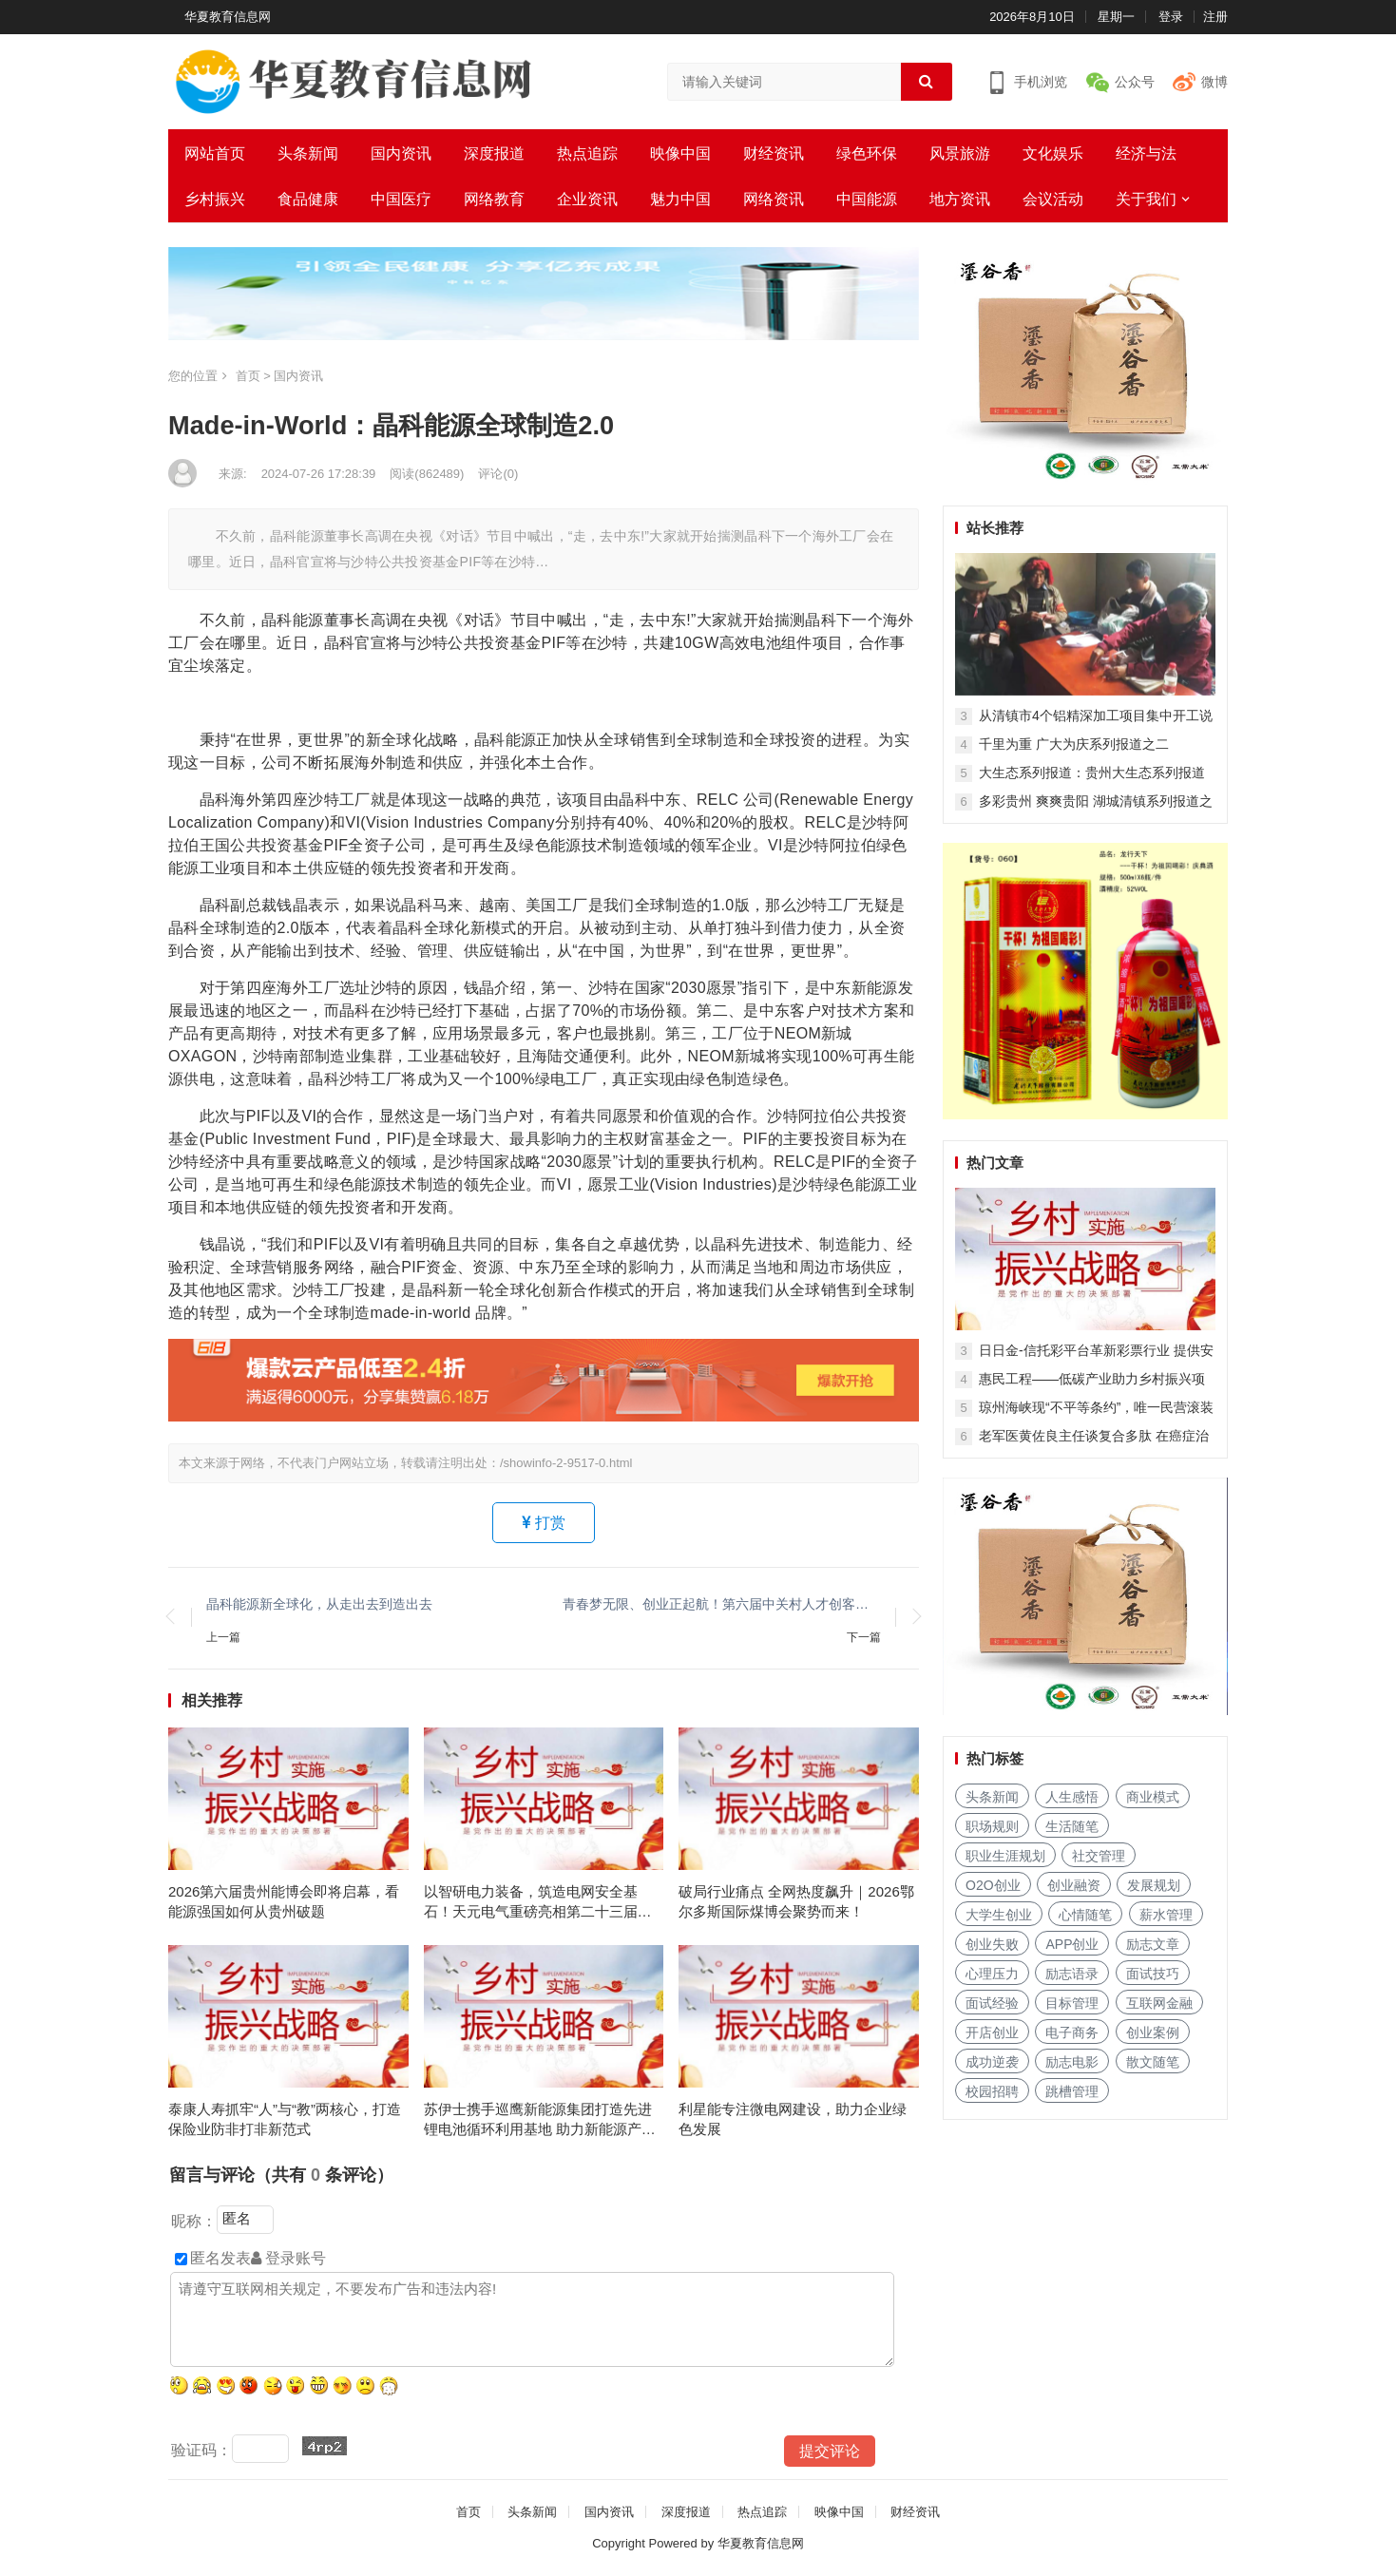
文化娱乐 (1053, 153)
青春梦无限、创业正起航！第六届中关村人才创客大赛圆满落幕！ (722, 1604)
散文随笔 (1152, 2062)
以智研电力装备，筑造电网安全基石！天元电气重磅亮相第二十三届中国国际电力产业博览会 (538, 1902)
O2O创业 (993, 1885)
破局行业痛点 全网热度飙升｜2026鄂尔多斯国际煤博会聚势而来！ (796, 1901)
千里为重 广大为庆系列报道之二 (1074, 744)
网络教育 (494, 199)
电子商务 (1072, 2032)
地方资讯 (959, 199)
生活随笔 (1072, 1826)
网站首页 (214, 153)
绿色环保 (866, 153)
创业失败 (992, 1944)
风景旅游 (959, 153)
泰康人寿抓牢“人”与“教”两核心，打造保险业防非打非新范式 (284, 2119)
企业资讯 (587, 199)
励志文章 (1152, 1944)
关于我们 (1146, 199)
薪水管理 (1166, 1914)
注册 (1215, 17)
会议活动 (1053, 199)
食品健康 (307, 199)
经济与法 (1146, 153)
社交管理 (1098, 1855)
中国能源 (866, 199)
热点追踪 (587, 153)
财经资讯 (773, 153)
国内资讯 (401, 153)
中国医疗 (401, 199)
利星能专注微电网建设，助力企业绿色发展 (793, 2119)
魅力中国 (680, 199)
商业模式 (1152, 1796)
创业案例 (1152, 2032)
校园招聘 (992, 2091)
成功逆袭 (992, 2062)
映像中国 (680, 153)
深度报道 (494, 153)
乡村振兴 (214, 199)
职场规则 (992, 1826)
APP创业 (1072, 1944)
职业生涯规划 (1005, 1855)
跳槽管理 (1072, 2091)
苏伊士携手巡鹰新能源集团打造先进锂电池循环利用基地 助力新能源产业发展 (540, 2120)
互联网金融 (1159, 2003)
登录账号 (288, 2258)
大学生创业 (999, 1914)
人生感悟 (1072, 1796)
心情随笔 (1085, 1914)
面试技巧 (1152, 1973)
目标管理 (1072, 2003)
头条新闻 (307, 153)
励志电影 (1072, 2062)
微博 (1214, 81)
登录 (1170, 17)
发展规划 (1153, 1885)
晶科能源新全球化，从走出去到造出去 (319, 1604)
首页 (248, 376)
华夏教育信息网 (227, 17)
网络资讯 (773, 199)
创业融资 (1073, 1885)
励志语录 (1072, 1973)
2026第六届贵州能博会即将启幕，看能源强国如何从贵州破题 (283, 1901)
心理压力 (992, 1973)
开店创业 (992, 2032)
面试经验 (992, 2003)
